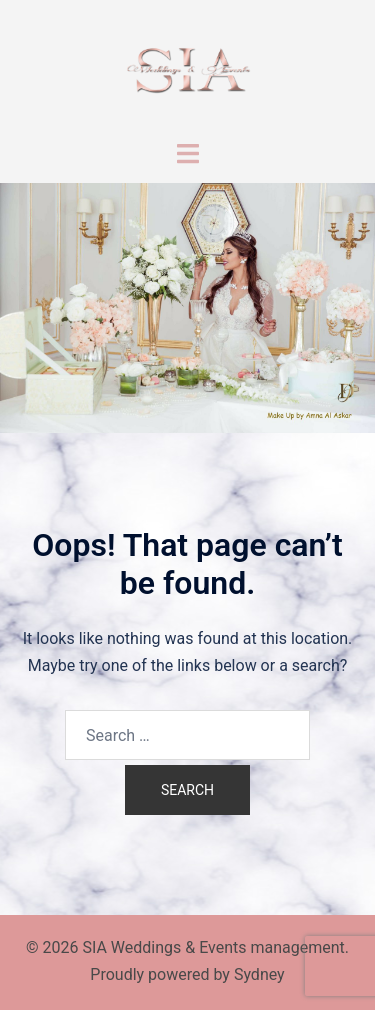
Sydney (259, 974)
